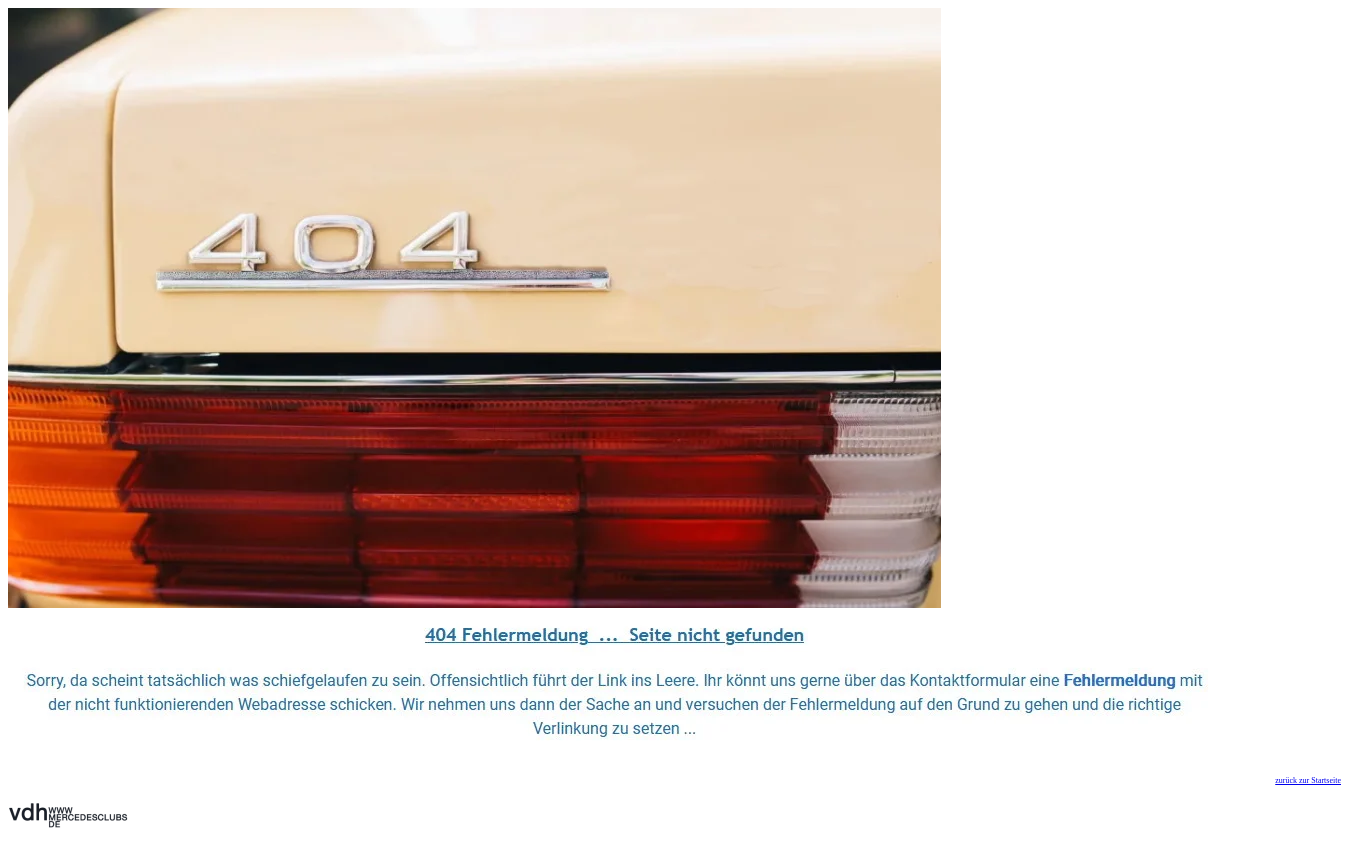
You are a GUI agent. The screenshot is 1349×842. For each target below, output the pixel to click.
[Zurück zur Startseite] (474, 602)
